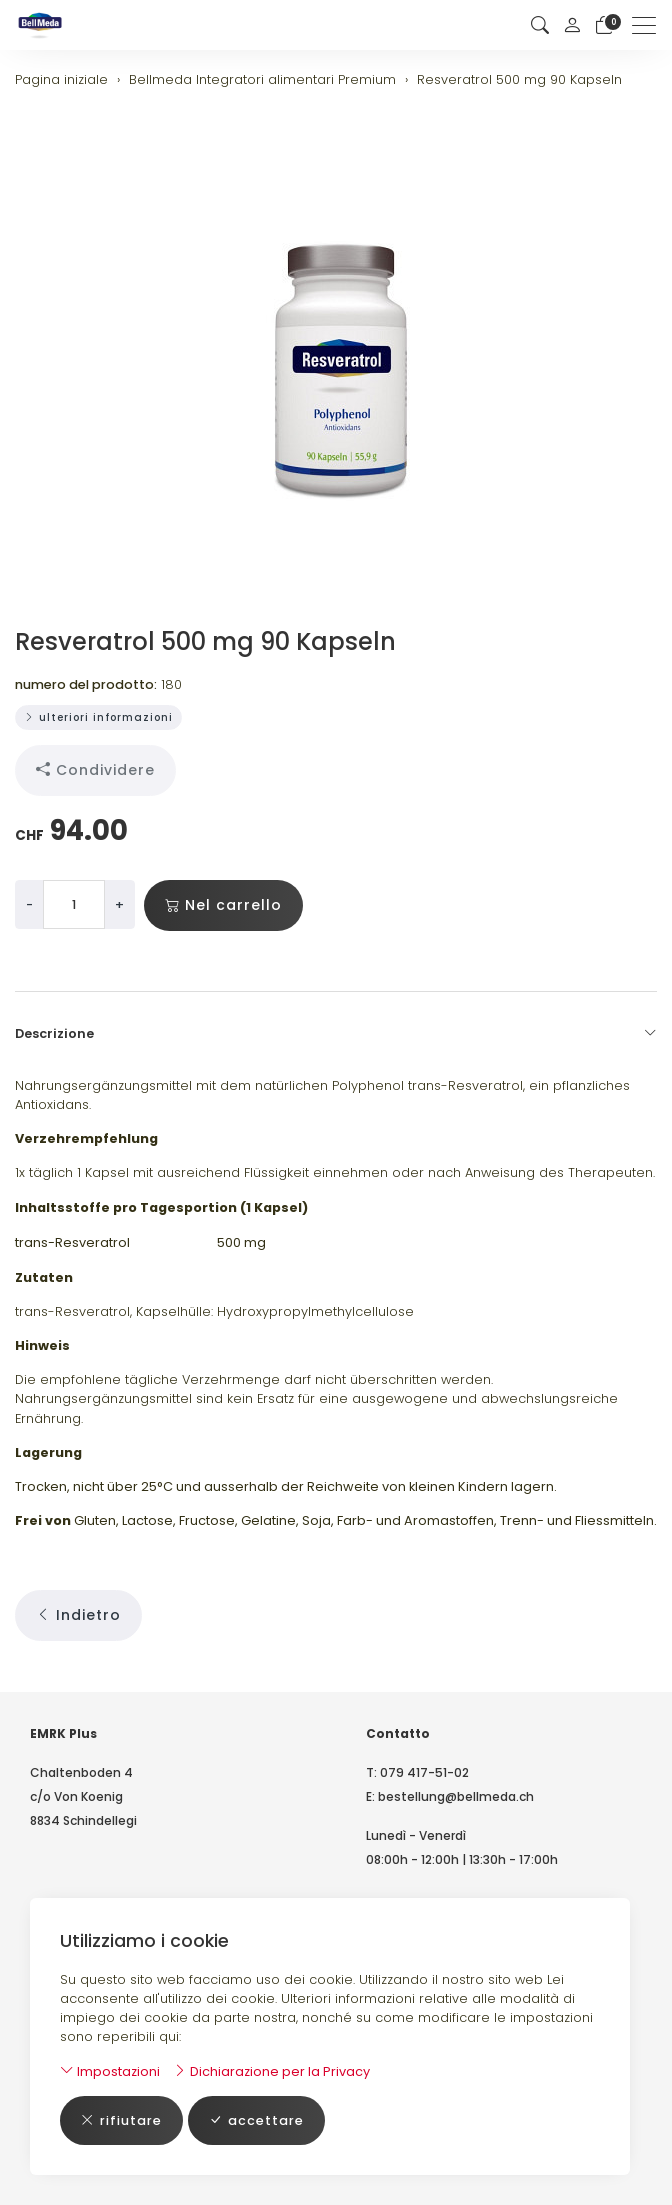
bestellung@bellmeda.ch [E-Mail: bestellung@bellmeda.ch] (456, 1796)
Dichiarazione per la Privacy (271, 2071)
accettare (256, 2120)
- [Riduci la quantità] (29, 904)
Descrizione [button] (336, 1034)
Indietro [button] (78, 1615)
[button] (540, 25)
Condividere (95, 770)
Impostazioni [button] (110, 2071)
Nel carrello (223, 905)
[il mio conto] (572, 25)
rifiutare (121, 2120)
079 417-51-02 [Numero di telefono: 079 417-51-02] (424, 1772)
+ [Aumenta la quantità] (119, 904)
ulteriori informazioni (98, 717)
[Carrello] (604, 25)
